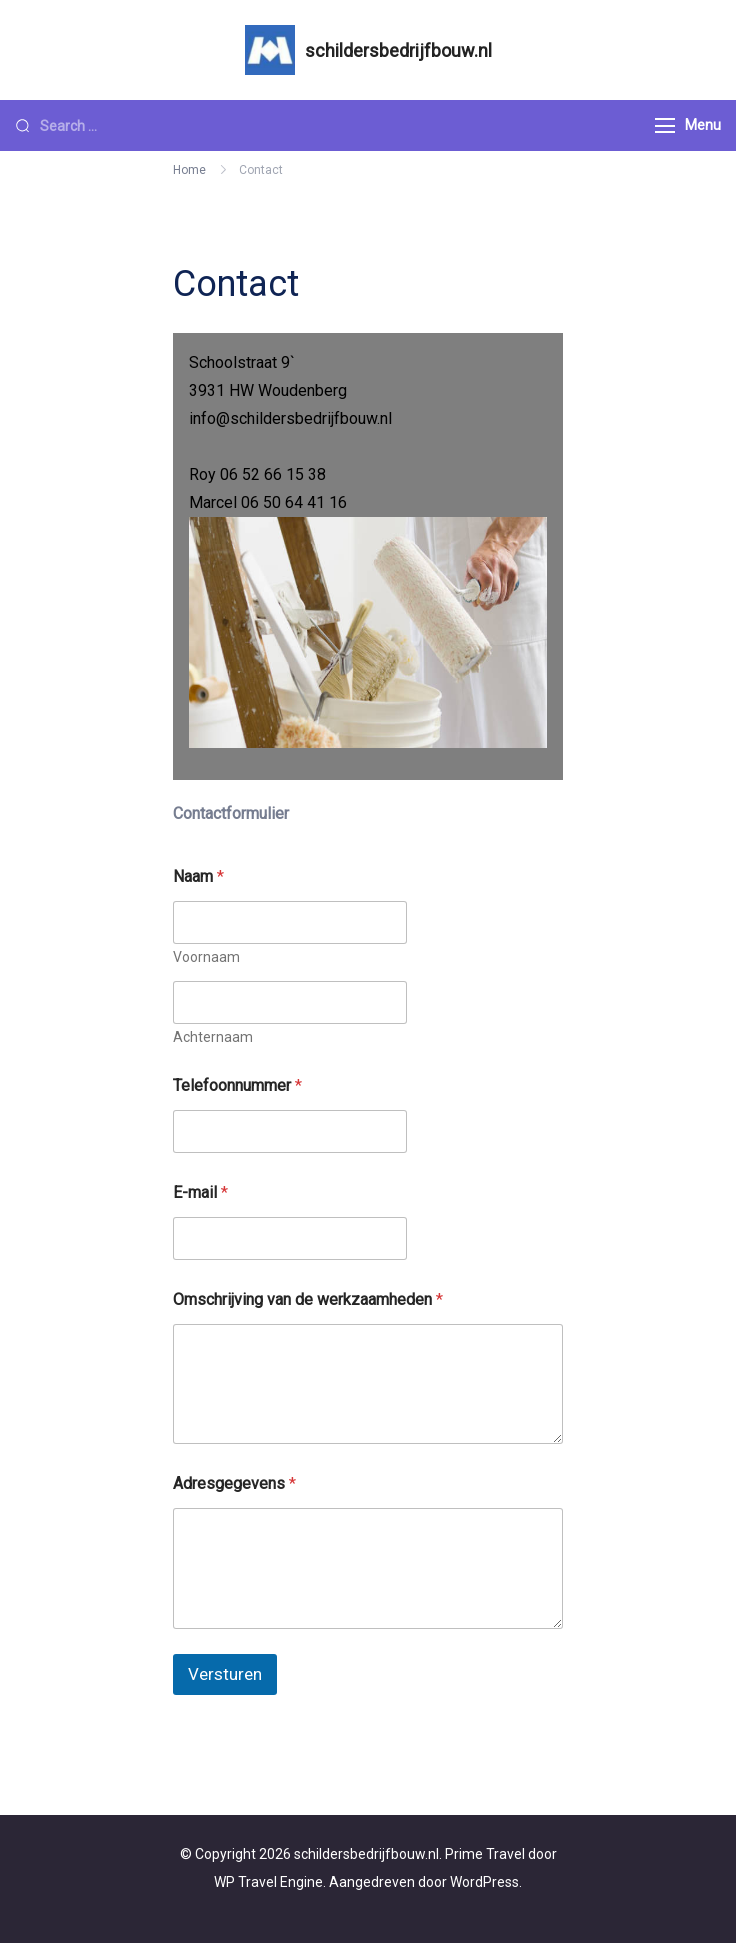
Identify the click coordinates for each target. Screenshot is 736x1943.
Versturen (225, 1674)
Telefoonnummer (237, 1085)
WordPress (484, 1882)
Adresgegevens (234, 1483)
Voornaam (206, 957)
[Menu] (665, 125)
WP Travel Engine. (270, 1882)
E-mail (200, 1192)
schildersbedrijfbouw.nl (398, 50)
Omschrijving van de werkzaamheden (308, 1299)
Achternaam (213, 1037)
